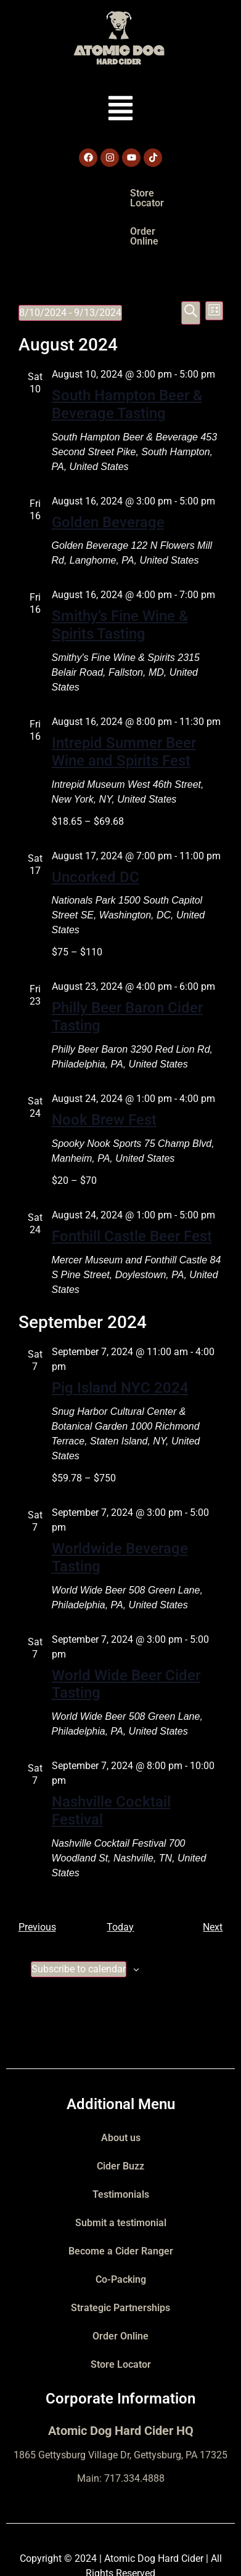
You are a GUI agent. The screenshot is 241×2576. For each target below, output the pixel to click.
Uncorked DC (95, 829)
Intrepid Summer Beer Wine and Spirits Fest (124, 703)
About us (121, 2090)
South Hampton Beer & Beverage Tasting (127, 356)
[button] (120, 110)
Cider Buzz (120, 2118)
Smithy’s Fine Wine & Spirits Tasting (120, 576)
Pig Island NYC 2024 (120, 1339)
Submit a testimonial (120, 2175)
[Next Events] (213, 1879)
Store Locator (83, 193)
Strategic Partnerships (120, 2260)
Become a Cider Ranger (120, 2203)
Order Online (160, 193)
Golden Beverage (108, 474)
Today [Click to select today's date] (120, 1879)
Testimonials (120, 2146)
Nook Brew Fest (104, 1071)
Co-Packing (121, 2231)
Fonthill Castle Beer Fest (132, 1188)
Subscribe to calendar (78, 1921)
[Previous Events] (37, 1879)
